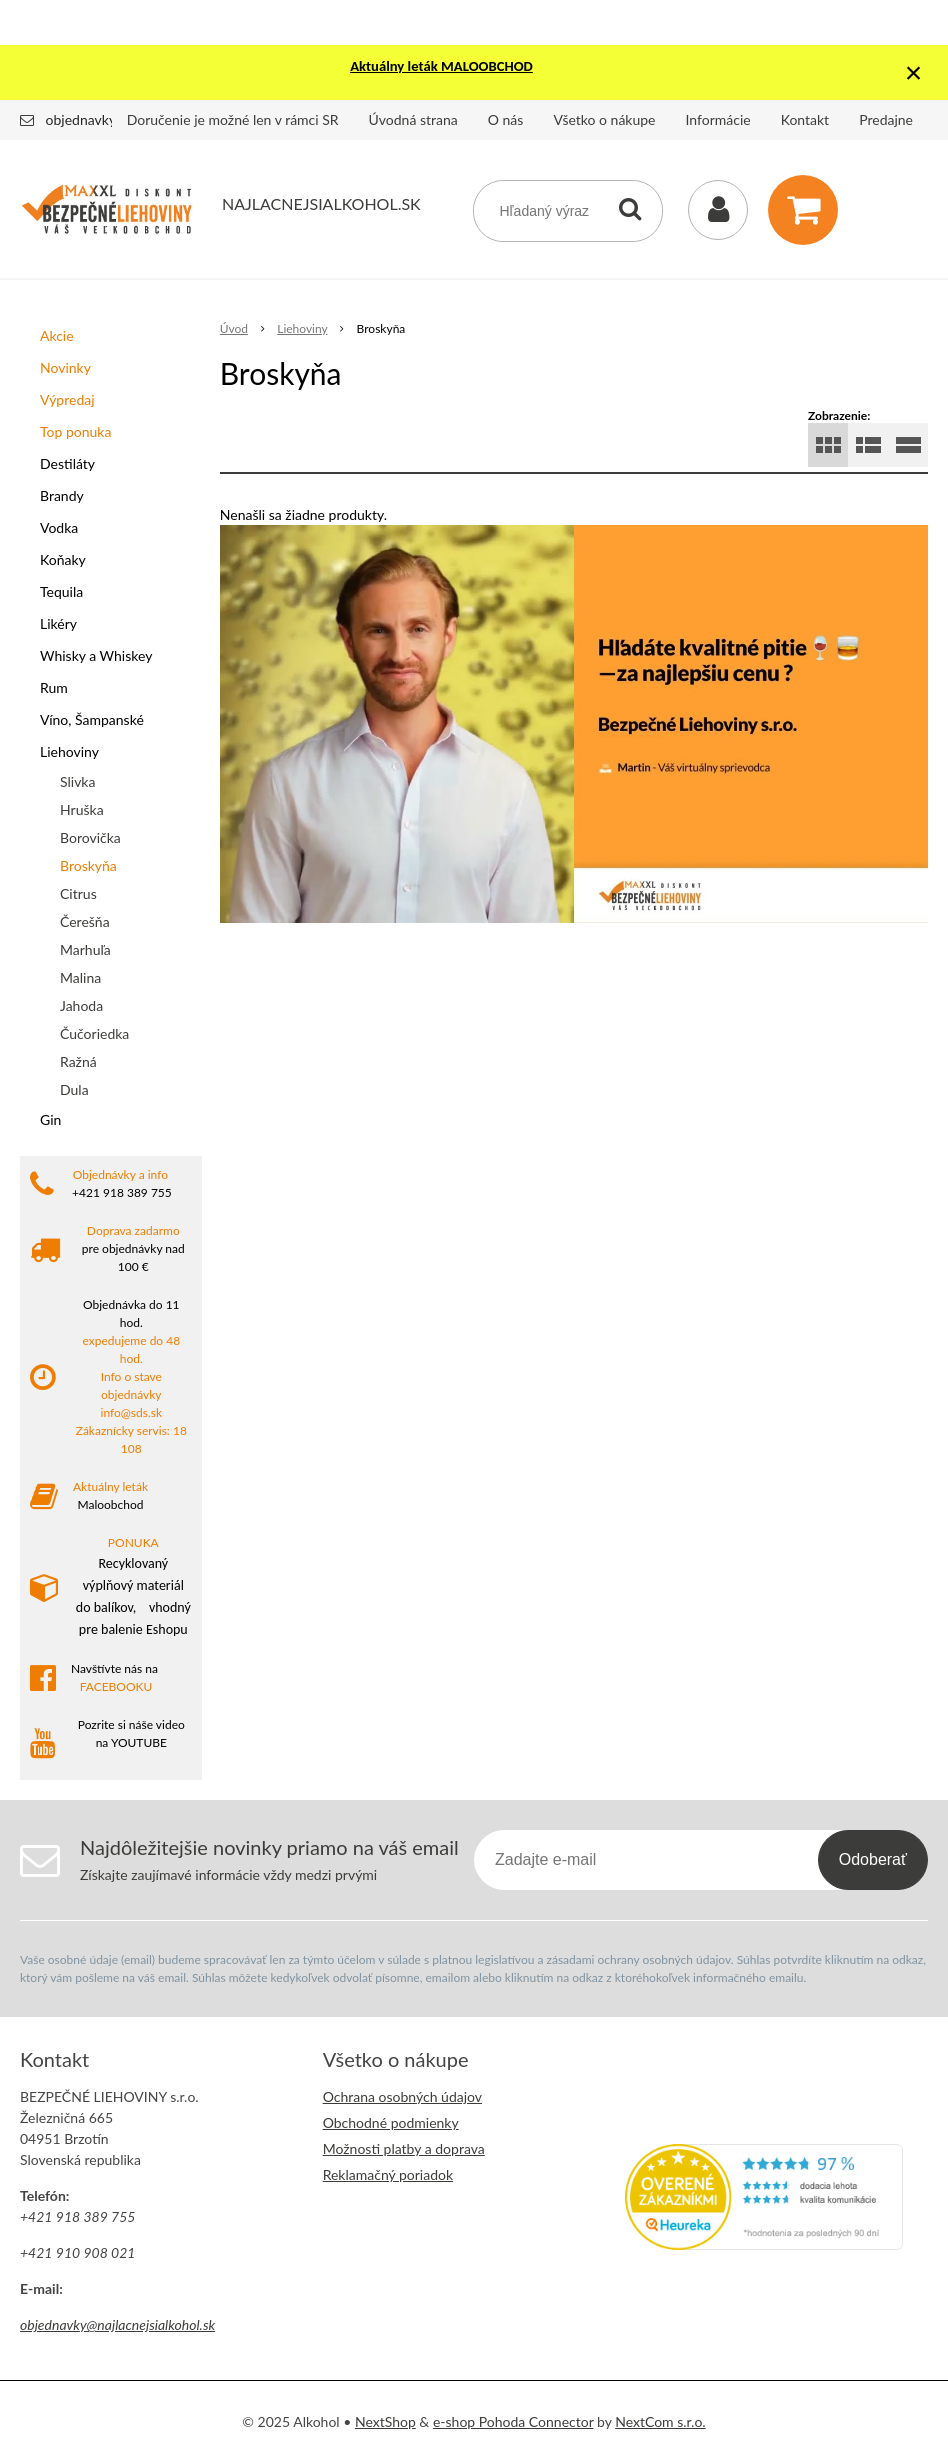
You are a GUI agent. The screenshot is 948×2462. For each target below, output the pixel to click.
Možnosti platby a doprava (404, 2148)
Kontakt (805, 119)
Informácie (718, 119)
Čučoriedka (94, 1033)
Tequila (61, 591)
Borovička (90, 837)
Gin (50, 1119)
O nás (506, 119)
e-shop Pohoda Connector (513, 2421)
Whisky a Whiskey (96, 655)
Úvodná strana (413, 119)
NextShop (385, 2421)
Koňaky (63, 559)
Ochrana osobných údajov (402, 2096)
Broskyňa (88, 865)
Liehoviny (69, 751)
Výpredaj (67, 399)
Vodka (59, 527)
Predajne (886, 119)
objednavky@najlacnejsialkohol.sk (117, 2324)
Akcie (57, 335)
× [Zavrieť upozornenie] (914, 72)
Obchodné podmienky (391, 2122)
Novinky (65, 367)
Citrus (78, 893)
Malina (80, 977)
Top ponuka (75, 431)
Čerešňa (85, 921)
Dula (74, 1089)
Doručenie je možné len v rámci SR (233, 119)
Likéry (58, 623)
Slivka (77, 781)
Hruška (82, 809)
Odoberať (873, 1859)
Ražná (78, 1061)
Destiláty (67, 463)
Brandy (62, 495)
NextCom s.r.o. (660, 2421)
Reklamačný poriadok (388, 2174)
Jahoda (81, 1005)
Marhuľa (85, 949)
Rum (54, 687)
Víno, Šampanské (92, 719)
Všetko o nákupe (604, 119)
